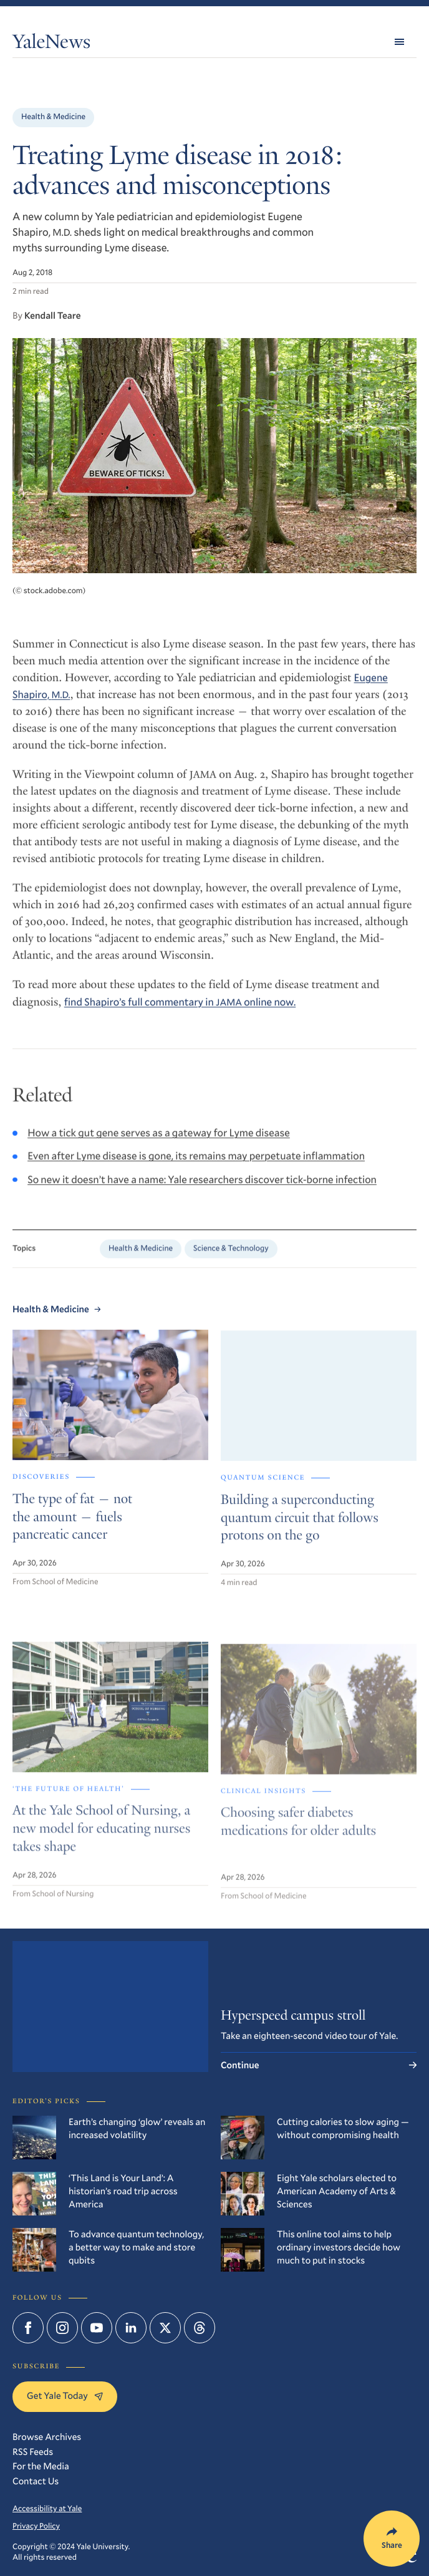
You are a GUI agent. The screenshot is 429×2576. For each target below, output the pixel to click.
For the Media (40, 2466)
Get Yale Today (65, 2396)
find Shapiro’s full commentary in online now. (180, 1010)
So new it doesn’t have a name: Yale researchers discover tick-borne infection (202, 1189)
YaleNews (51, 44)
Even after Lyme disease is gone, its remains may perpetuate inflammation (196, 1166)
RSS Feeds (32, 2452)
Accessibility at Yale (47, 2509)
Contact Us (35, 2481)
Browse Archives (46, 2437)
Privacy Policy (36, 2526)
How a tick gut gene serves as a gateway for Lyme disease (158, 1143)
